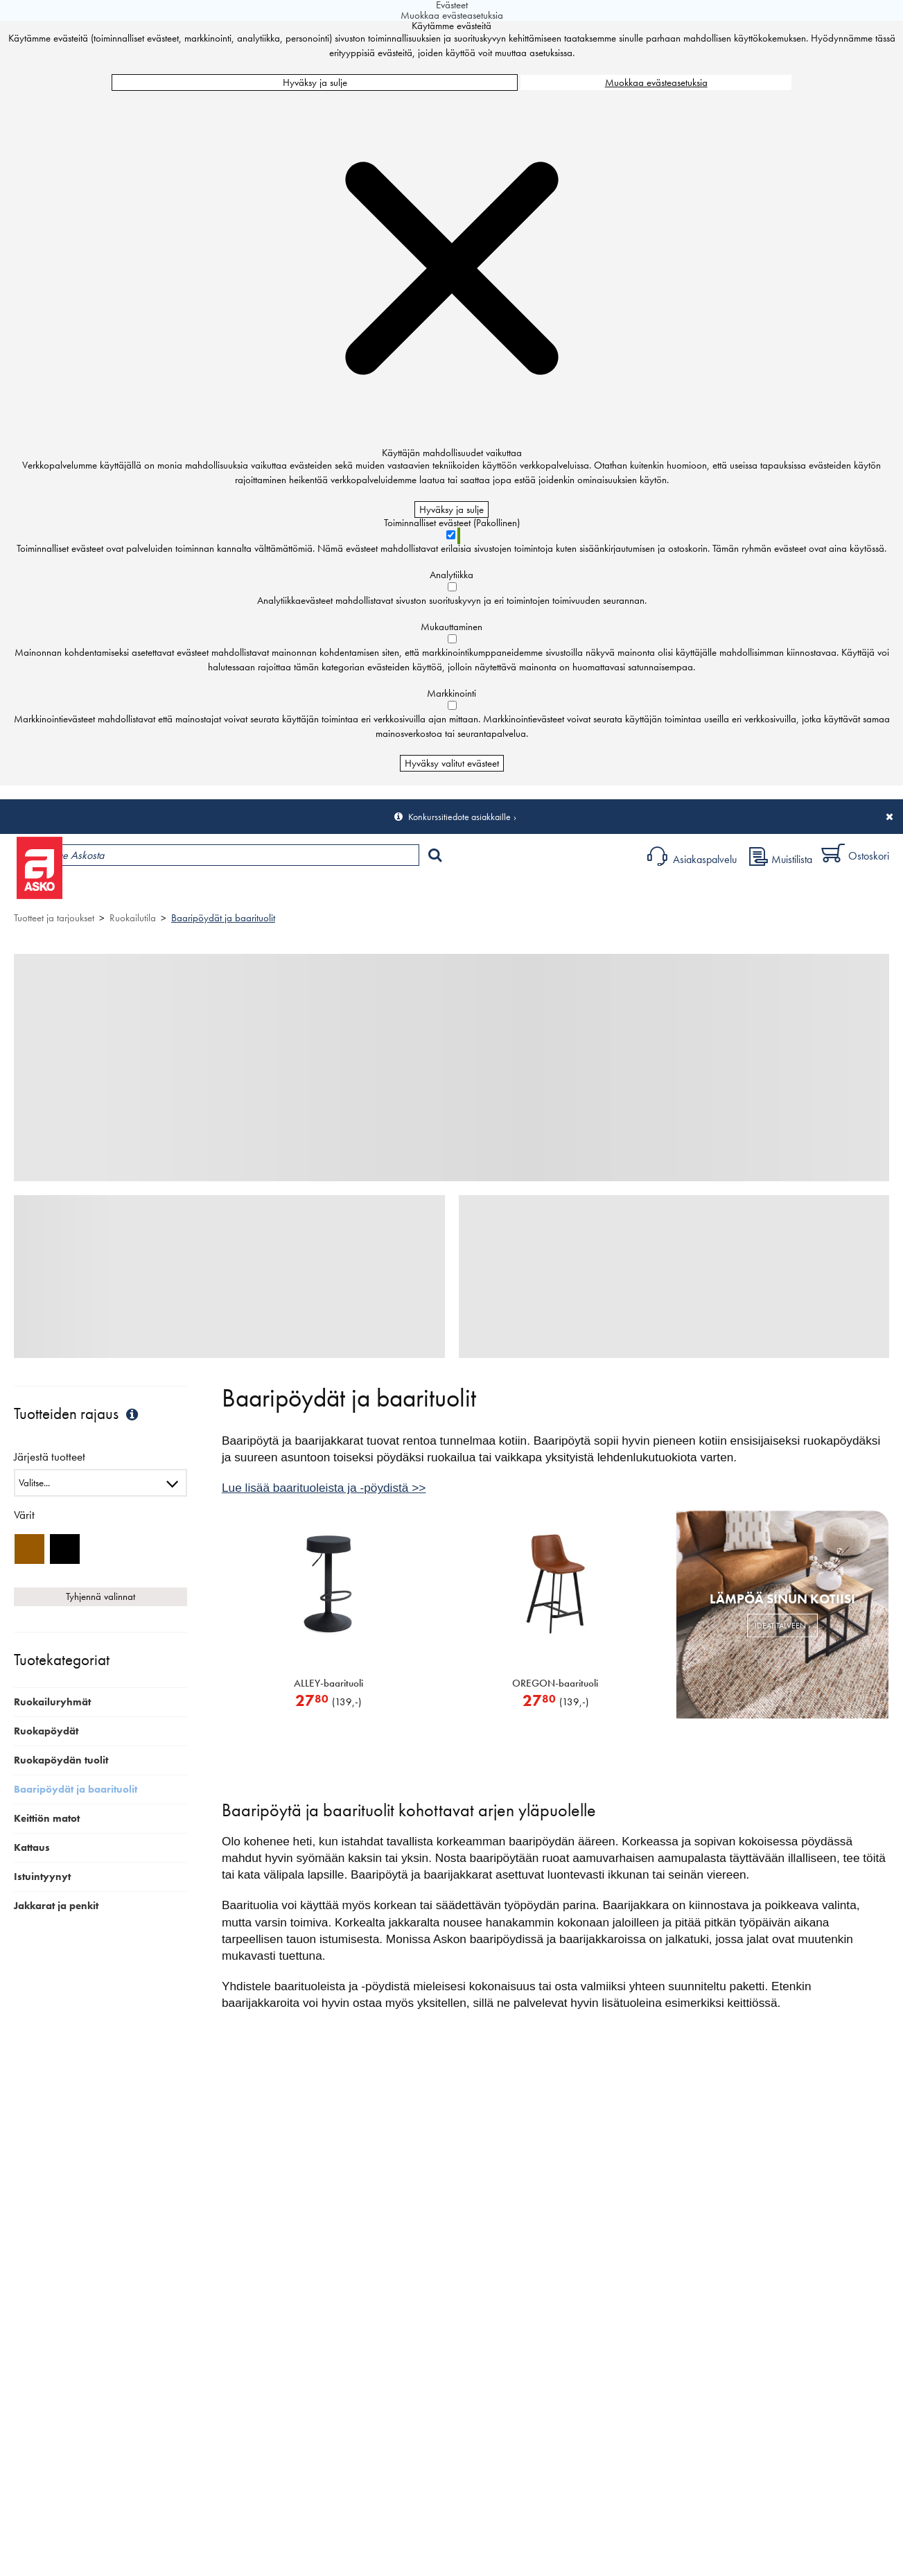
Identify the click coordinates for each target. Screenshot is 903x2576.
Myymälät (232, 891)
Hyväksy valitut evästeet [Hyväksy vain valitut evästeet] (452, 763)
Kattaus (32, 1847)
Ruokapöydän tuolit (61, 1760)
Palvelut (306, 891)
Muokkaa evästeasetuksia (656, 82)
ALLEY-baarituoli (328, 1683)
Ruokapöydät (46, 1731)
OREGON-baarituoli (555, 1683)
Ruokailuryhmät (52, 1702)
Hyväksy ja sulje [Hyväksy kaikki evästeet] (315, 82)
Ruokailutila (132, 918)
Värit (24, 1515)
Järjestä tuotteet (49, 1457)
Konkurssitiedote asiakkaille (459, 816)
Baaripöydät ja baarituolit (223, 918)
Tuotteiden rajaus (77, 1414)
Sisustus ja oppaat (386, 891)
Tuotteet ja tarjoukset (130, 891)
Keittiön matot (47, 1818)
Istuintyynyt (42, 1876)
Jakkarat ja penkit (56, 1906)
